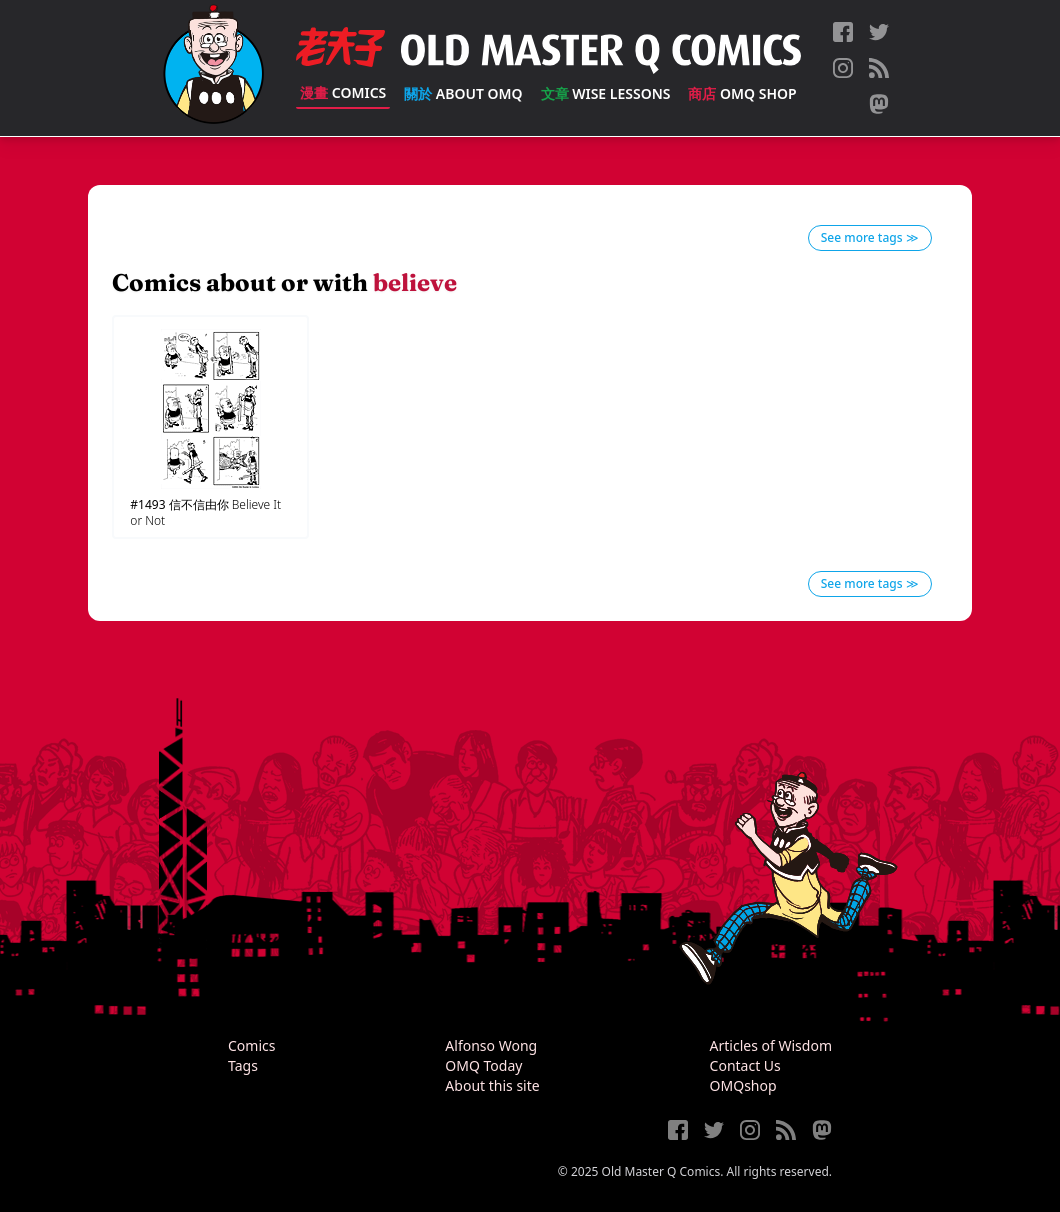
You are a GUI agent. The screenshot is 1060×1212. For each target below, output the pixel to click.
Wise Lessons (606, 93)
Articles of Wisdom (771, 1045)
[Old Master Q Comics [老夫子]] (213, 68)
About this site (492, 1085)
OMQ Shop (742, 93)
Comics (343, 92)
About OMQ (463, 93)
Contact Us (745, 1065)
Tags (243, 1065)
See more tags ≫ (870, 237)
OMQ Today (483, 1065)
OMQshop (743, 1085)
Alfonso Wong (491, 1045)
